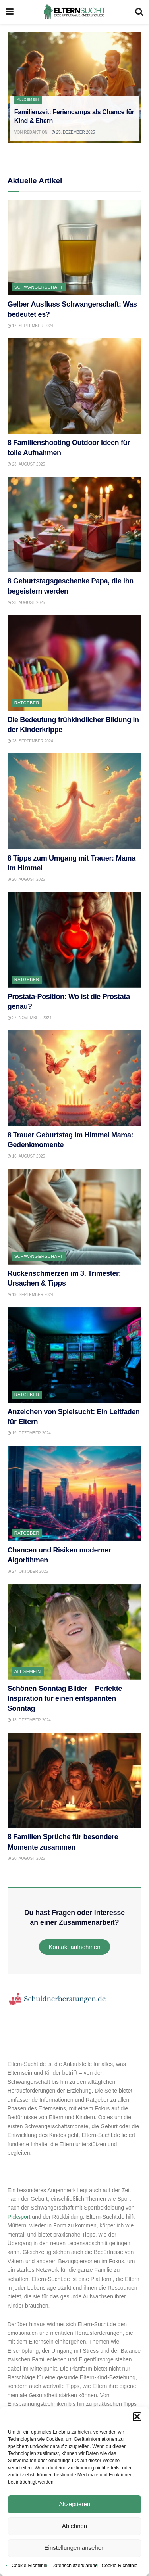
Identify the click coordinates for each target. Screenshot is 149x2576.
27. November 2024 (30, 1018)
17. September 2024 (30, 326)
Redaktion (35, 132)
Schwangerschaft (38, 287)
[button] (137, 2417)
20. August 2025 (26, 879)
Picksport (19, 2217)
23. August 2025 (26, 464)
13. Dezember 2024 (29, 1720)
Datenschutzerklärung (74, 2565)
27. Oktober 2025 (28, 1571)
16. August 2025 (26, 1156)
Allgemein (28, 100)
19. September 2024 (30, 1294)
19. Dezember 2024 (29, 1433)
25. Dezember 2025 (73, 132)
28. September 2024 (30, 741)
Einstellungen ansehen (75, 2547)
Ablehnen (74, 2525)
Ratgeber (26, 702)
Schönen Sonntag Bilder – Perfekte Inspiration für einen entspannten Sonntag (65, 1698)
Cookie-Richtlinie (29, 2565)
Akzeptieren (74, 2504)
